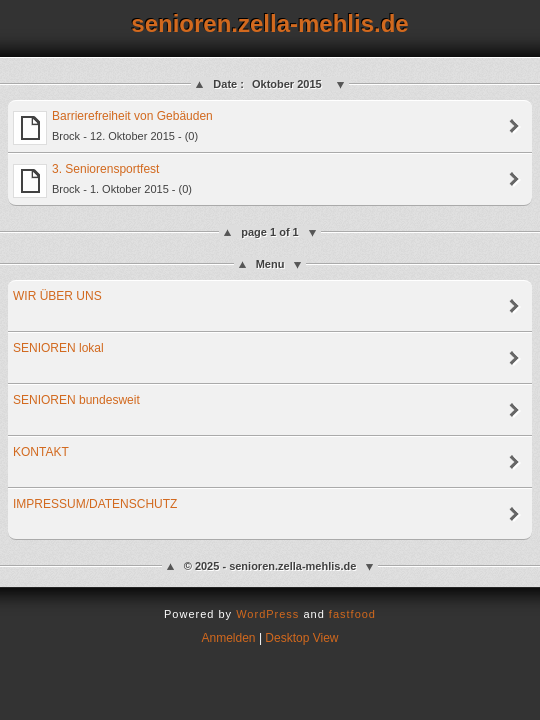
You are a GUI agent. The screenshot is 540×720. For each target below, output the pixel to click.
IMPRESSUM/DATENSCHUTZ (95, 504)
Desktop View (301, 638)
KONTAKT (41, 452)
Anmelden (229, 638)
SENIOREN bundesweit (76, 400)
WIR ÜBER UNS (57, 296)
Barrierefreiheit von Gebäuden (113, 127)
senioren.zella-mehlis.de (269, 23)
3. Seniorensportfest (102, 180)
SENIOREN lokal (58, 348)
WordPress (267, 614)
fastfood (352, 614)
